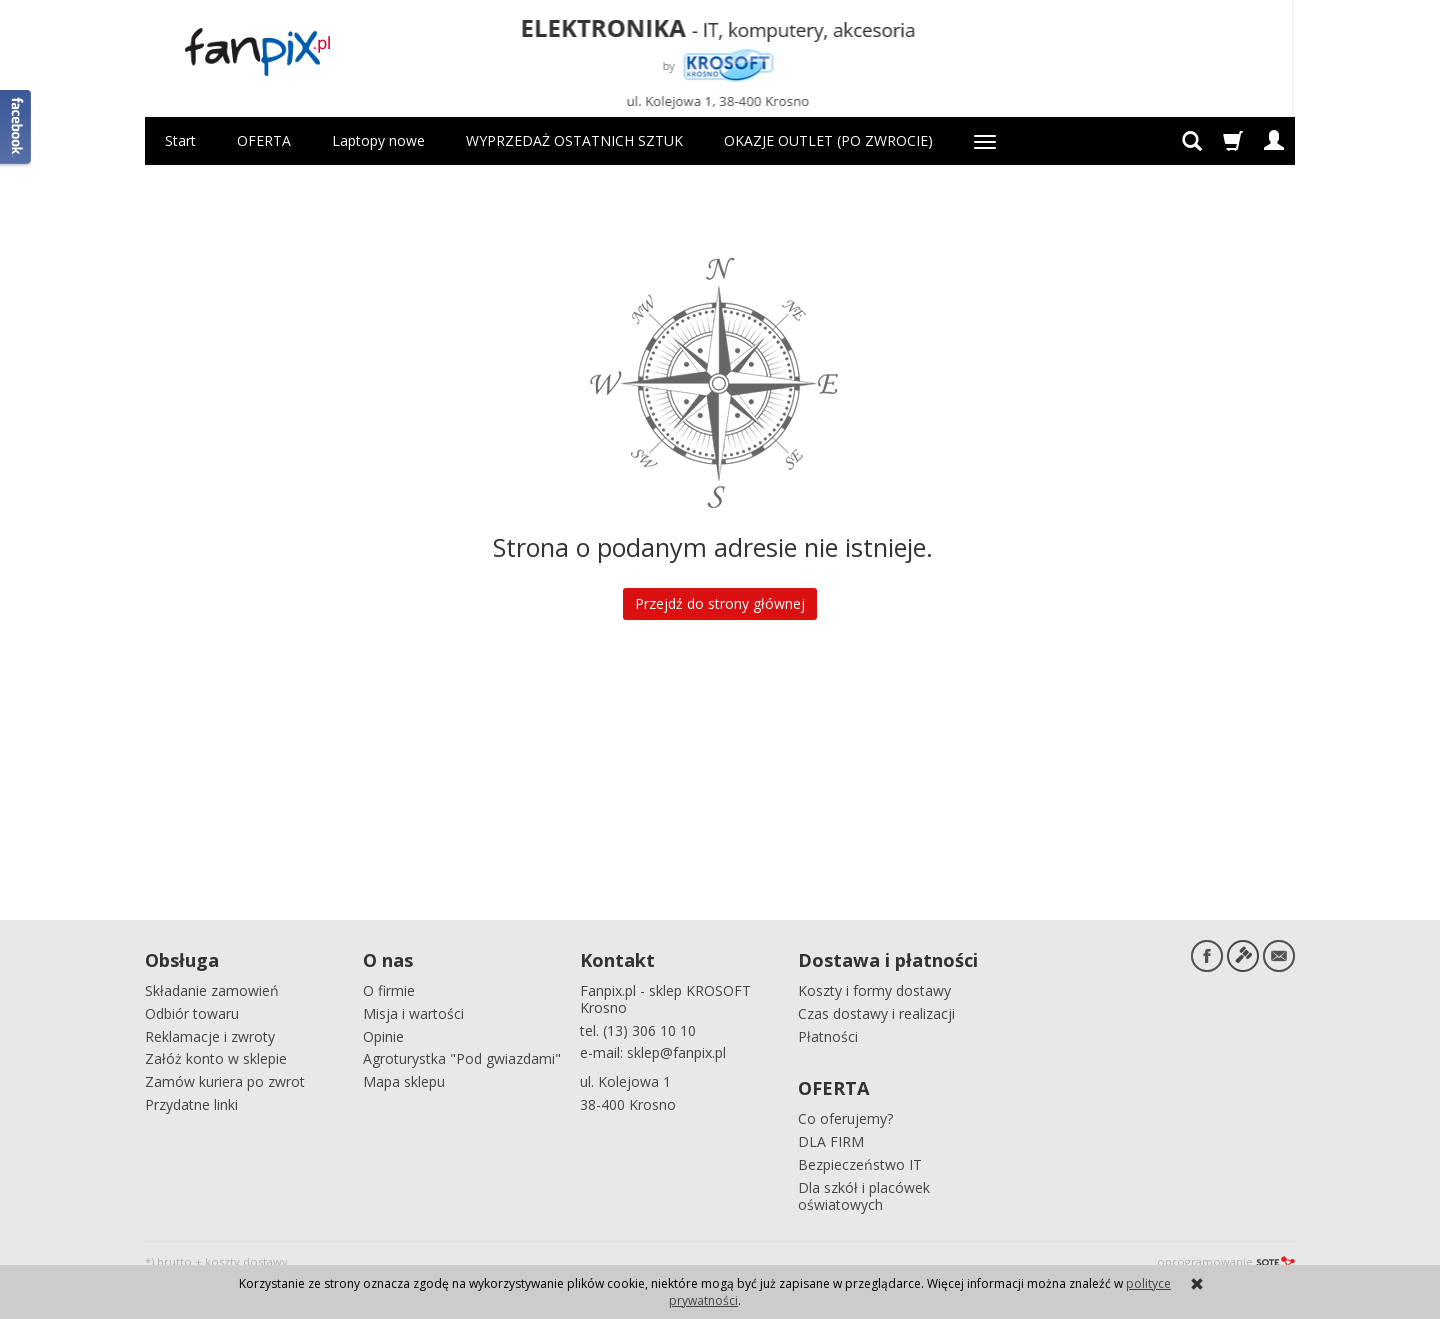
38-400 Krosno (628, 1104)
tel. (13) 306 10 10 (638, 1030)
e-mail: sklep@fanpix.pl (653, 1052)
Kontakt (617, 960)
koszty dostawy (246, 1261)
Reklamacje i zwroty (210, 1036)
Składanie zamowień (212, 990)
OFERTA (264, 140)
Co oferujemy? (845, 1118)
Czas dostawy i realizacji (876, 1013)
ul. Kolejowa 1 (625, 1081)
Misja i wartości (413, 1013)
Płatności (828, 1036)
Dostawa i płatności (888, 960)
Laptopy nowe (378, 140)
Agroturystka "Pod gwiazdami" (462, 1058)
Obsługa (182, 960)
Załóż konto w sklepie (216, 1058)
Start (180, 140)
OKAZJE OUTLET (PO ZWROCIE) (828, 140)
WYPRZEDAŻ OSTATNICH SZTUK (574, 140)
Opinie (383, 1036)
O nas (388, 960)
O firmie (389, 990)
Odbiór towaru (192, 1013)
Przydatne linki (191, 1104)
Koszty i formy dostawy (874, 990)
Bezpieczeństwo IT (860, 1164)
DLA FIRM (831, 1141)
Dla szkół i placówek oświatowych (864, 1196)
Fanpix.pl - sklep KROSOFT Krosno (665, 999)
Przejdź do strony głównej (720, 603)
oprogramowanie (1226, 1261)
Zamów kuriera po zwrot (225, 1081)
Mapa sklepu (404, 1081)
